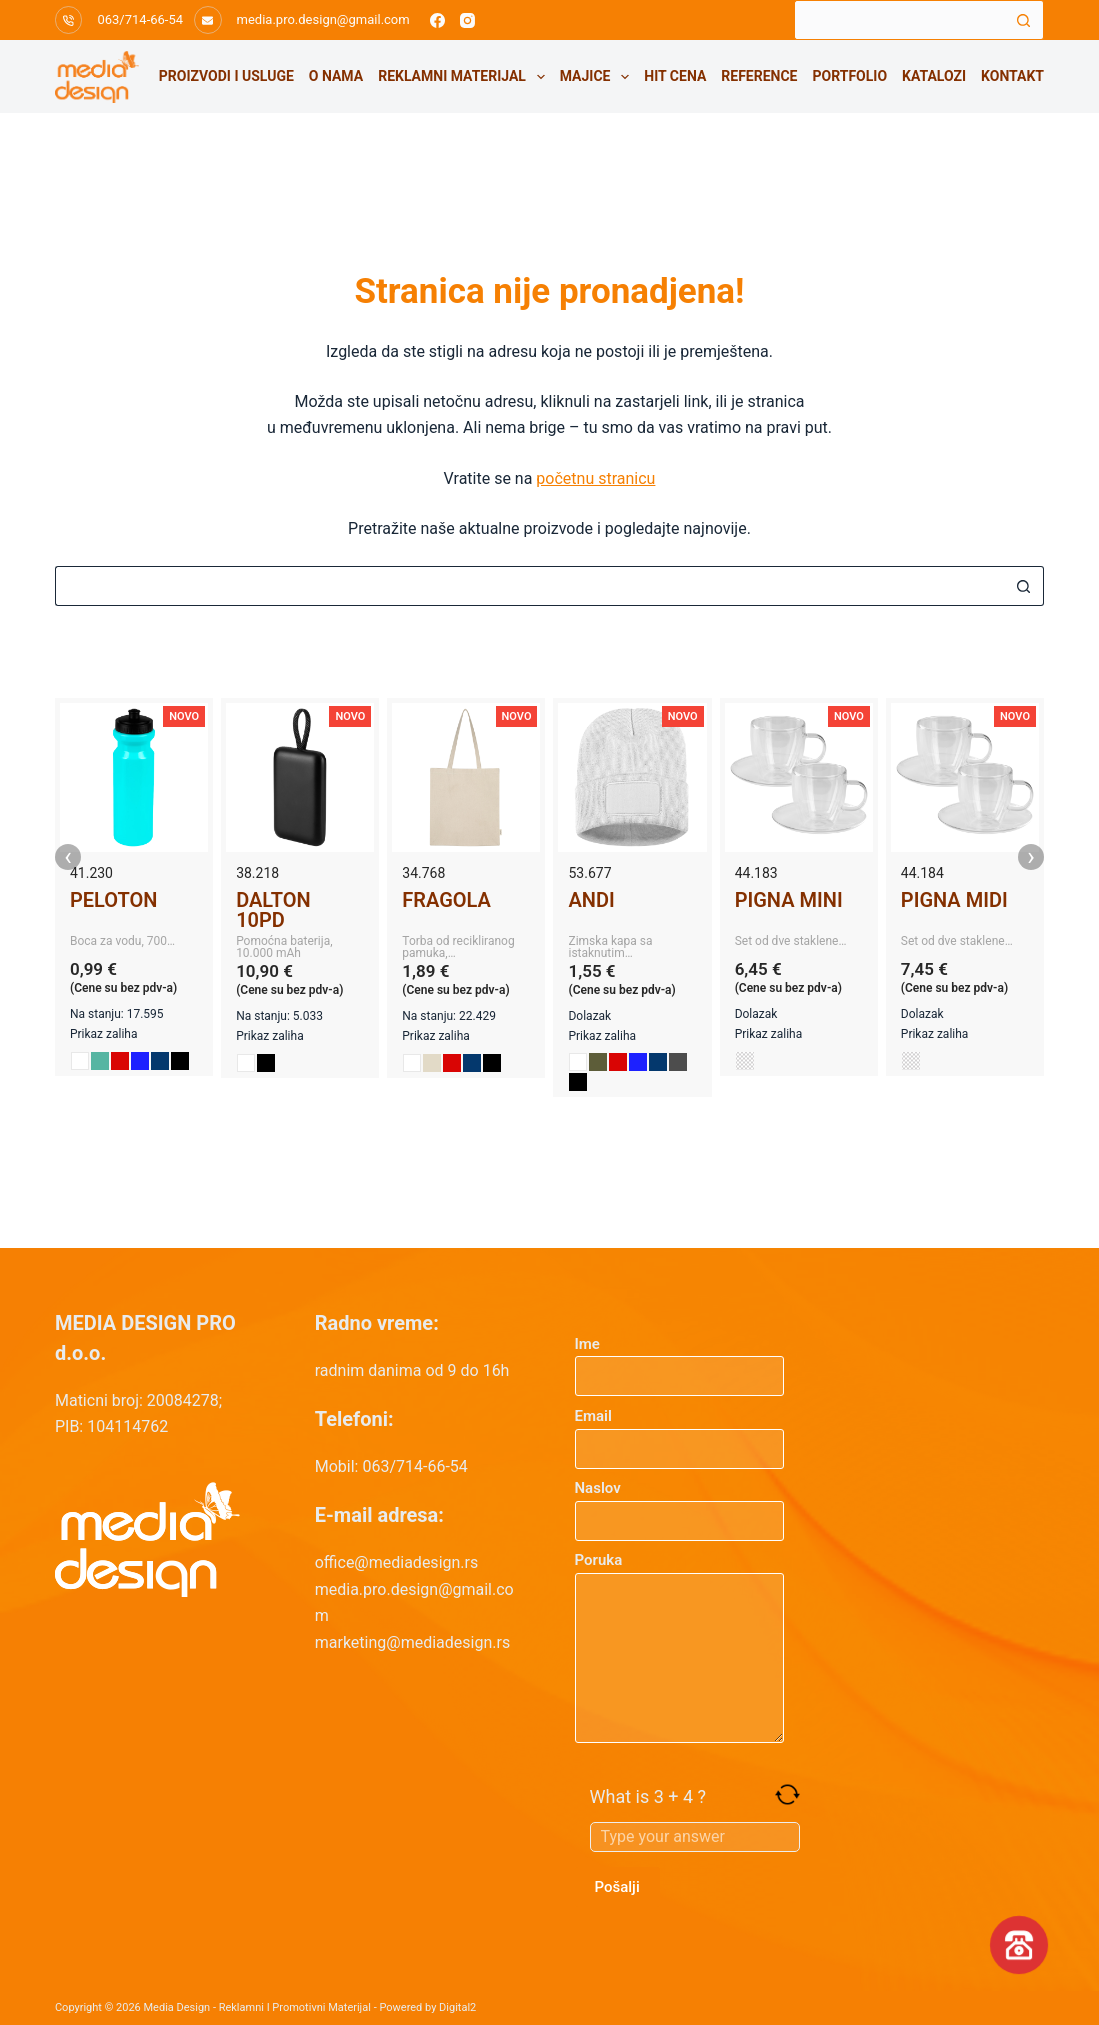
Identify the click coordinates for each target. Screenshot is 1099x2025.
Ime (680, 1360)
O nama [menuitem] (336, 76)
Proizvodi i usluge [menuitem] (226, 76)
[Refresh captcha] (787, 1794)
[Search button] (1024, 20)
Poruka (680, 1647)
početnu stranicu (595, 478)
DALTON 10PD (273, 910)
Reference (759, 76)
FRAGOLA (446, 900)
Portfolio (849, 76)
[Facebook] (437, 20)
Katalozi (934, 76)
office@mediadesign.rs (397, 1562)
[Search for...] (899, 20)
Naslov (680, 1504)
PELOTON (113, 900)
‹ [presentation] (68, 857)
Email (680, 1432)
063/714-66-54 (140, 19)
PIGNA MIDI (954, 900)
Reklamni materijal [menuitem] (465, 77)
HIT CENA (675, 76)
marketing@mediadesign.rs (412, 1642)
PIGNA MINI (789, 900)
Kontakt (1012, 76)
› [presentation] (1031, 857)
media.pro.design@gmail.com (323, 19)
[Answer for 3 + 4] (695, 1837)
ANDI (591, 900)
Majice (598, 77)
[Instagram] (467, 20)
